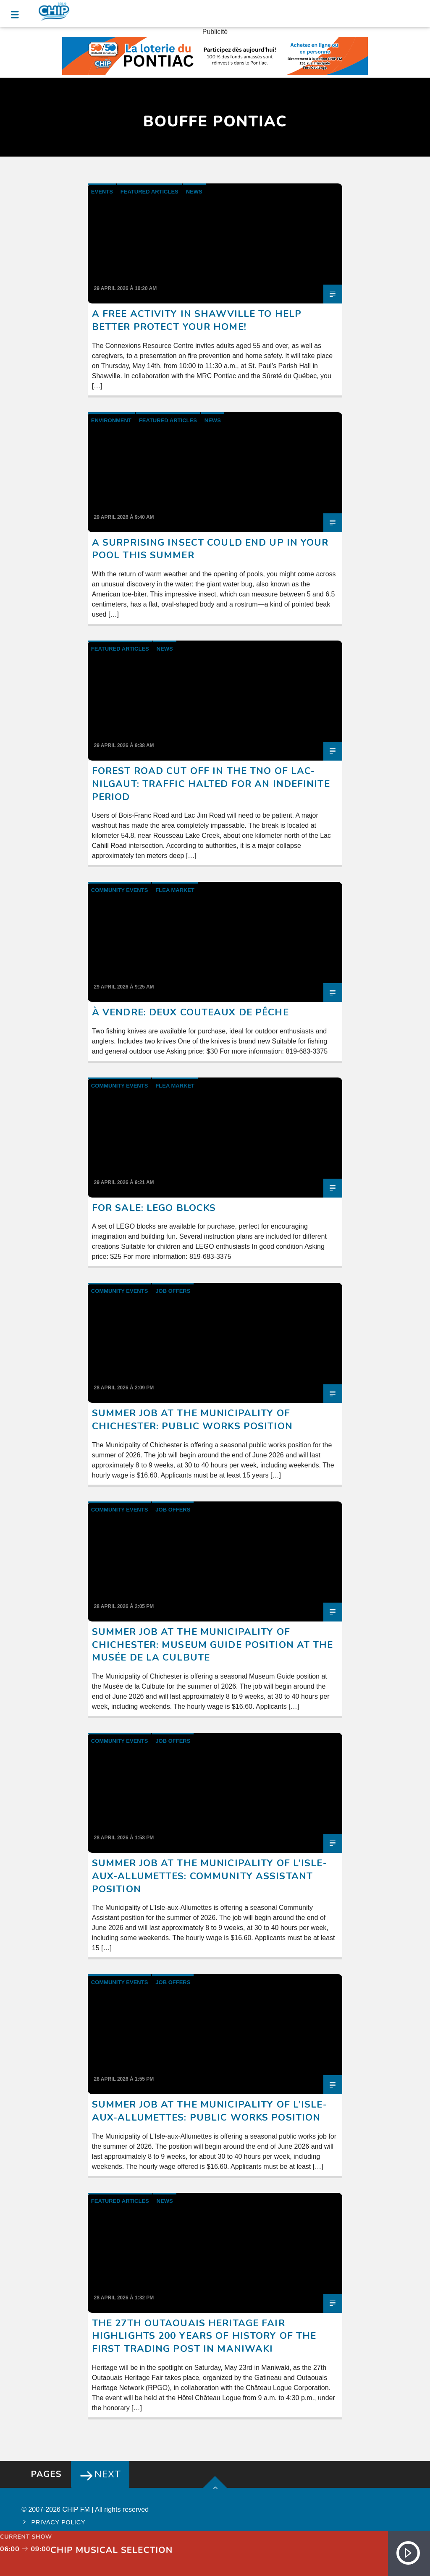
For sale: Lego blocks (154, 1207)
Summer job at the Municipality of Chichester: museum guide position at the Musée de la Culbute (212, 1644)
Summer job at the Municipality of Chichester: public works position (192, 1420)
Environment (111, 420)
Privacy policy (58, 2522)
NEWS (194, 191)
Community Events (119, 890)
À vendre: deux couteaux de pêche (190, 1012)
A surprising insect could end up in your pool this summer (210, 549)
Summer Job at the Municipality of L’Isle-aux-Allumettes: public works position (209, 2111)
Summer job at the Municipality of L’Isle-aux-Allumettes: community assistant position (209, 1876)
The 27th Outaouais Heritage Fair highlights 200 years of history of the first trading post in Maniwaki (204, 2336)
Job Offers (172, 1291)
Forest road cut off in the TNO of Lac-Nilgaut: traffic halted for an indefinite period (211, 783)
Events (102, 191)
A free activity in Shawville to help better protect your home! (197, 320)
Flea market (174, 890)
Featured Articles (149, 191)
